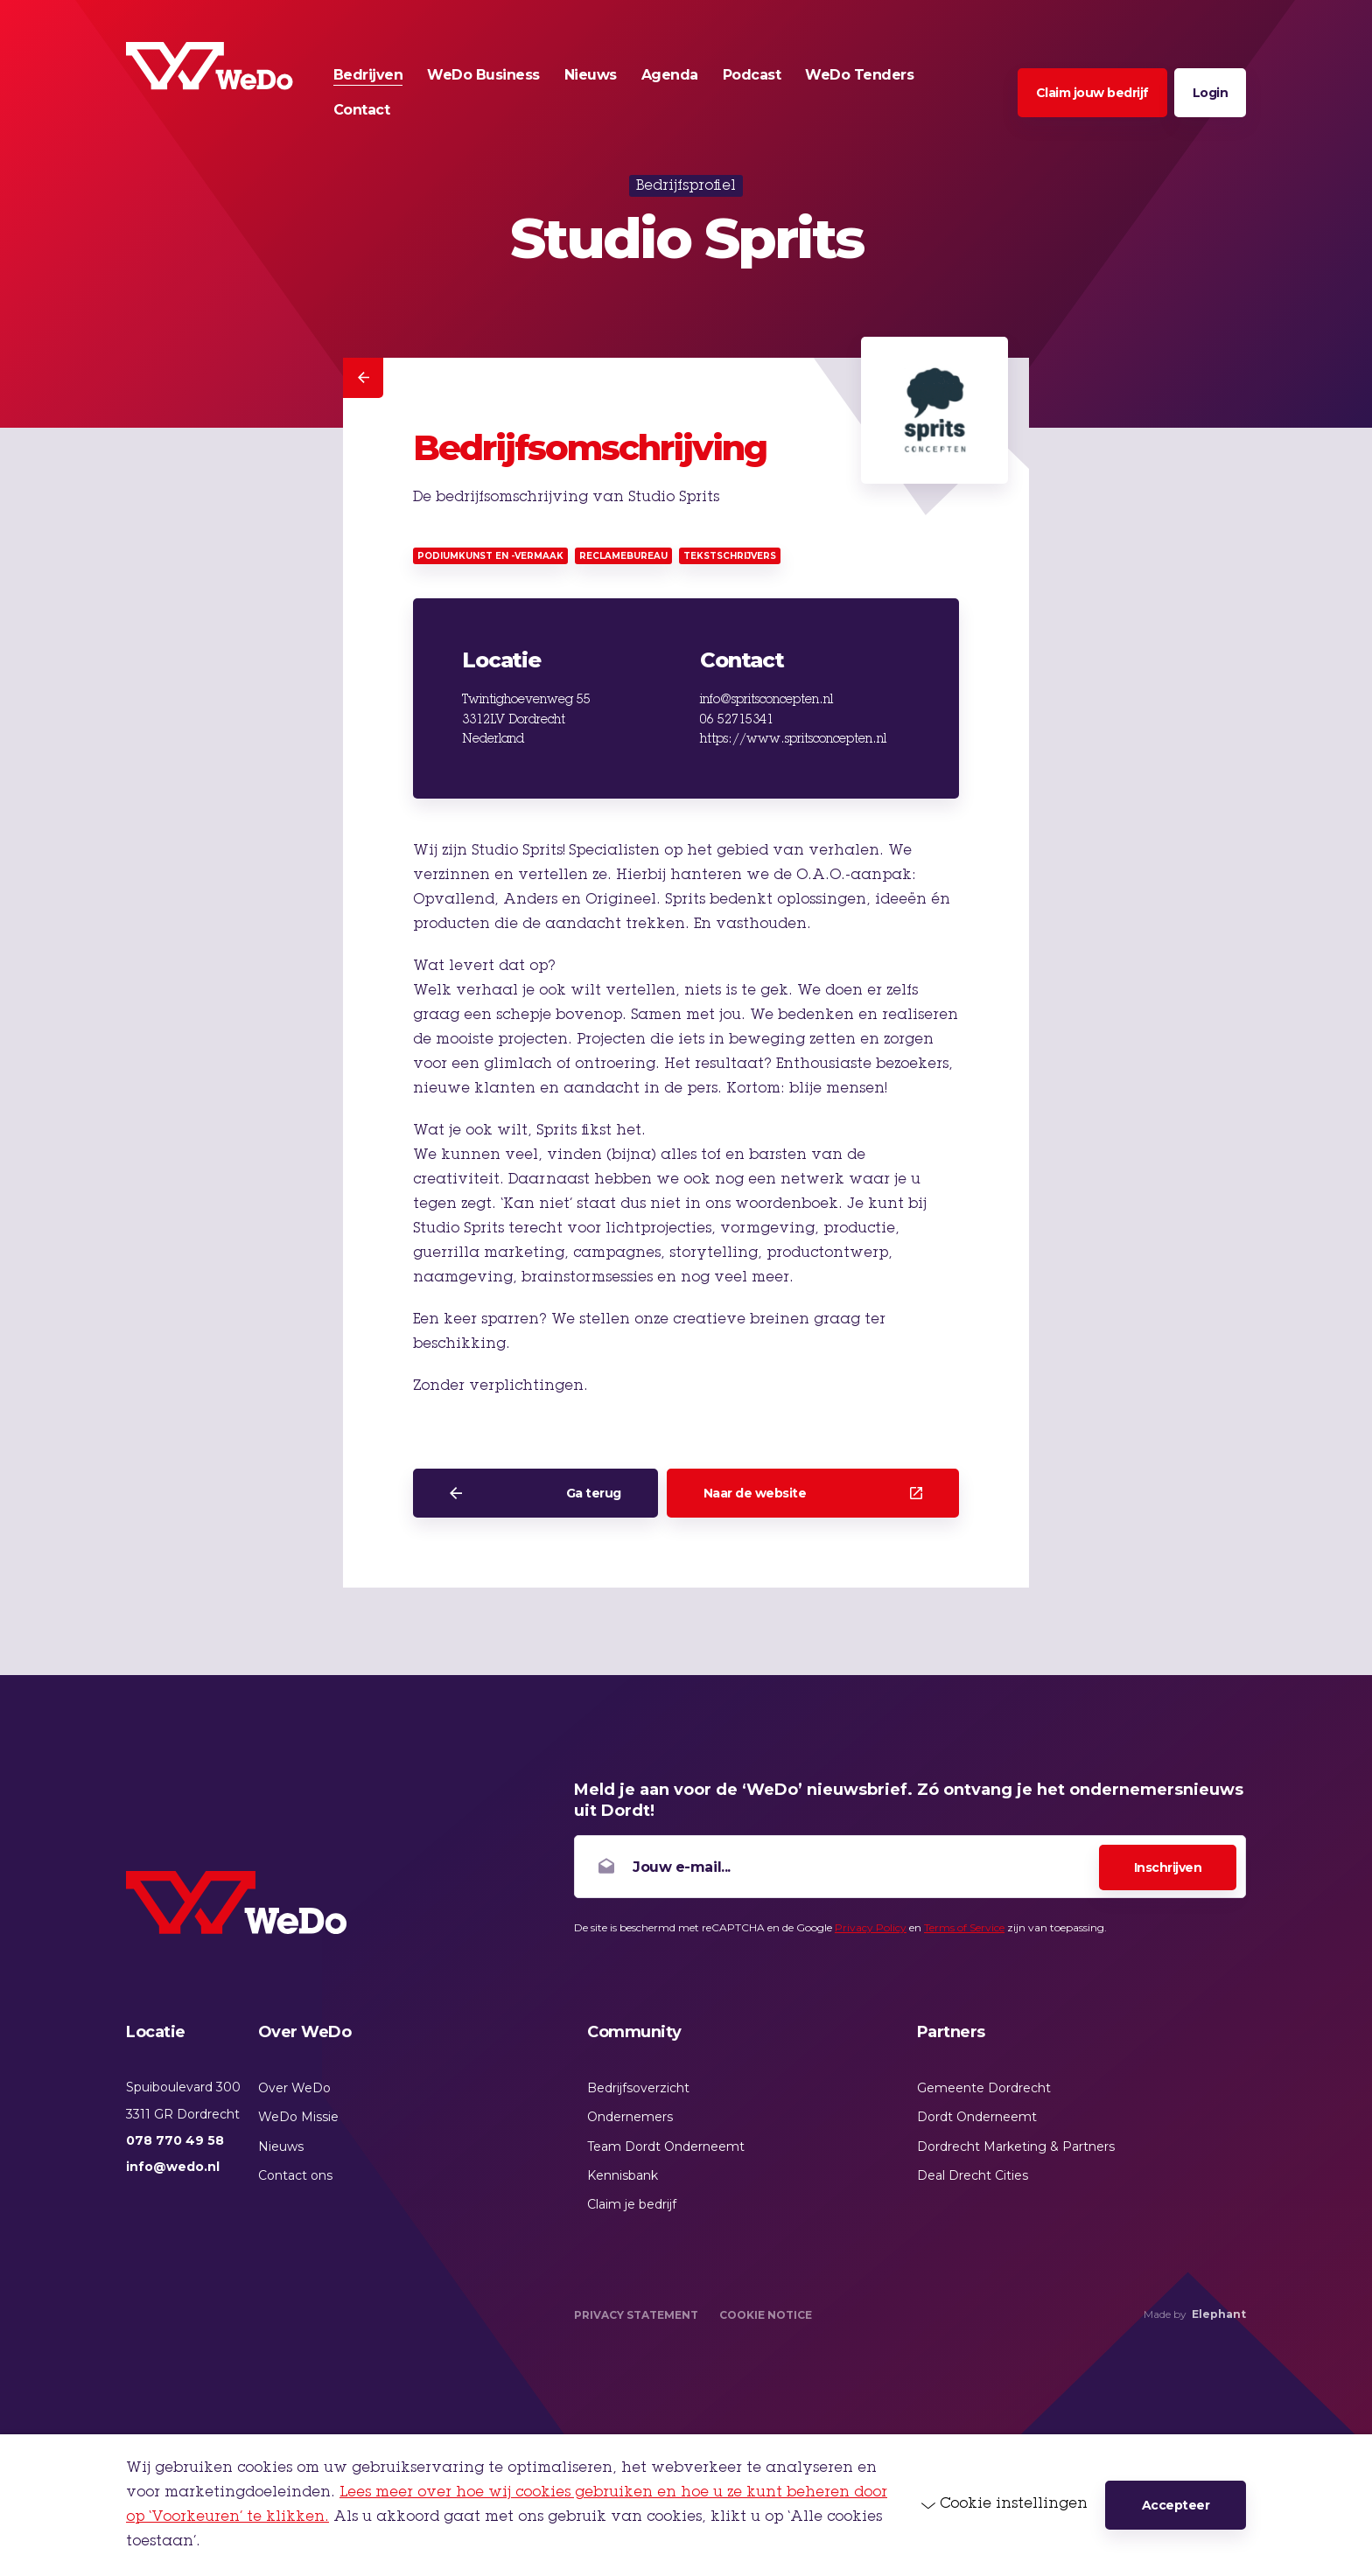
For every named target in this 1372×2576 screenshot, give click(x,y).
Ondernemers (630, 2117)
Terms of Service (964, 1927)
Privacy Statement (636, 2314)
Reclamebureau (623, 556)
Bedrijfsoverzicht (638, 2088)
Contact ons (295, 2175)
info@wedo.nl (173, 2167)
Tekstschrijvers (729, 556)
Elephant (1219, 2314)
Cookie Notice (765, 2314)
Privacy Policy (870, 1927)
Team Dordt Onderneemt (666, 2146)
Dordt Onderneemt (977, 2117)
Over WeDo (294, 2088)
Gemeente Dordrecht (984, 2088)
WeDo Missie (298, 2117)
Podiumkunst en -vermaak (490, 556)
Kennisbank (622, 2175)
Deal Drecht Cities (972, 2175)
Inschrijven (1168, 1867)
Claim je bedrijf (631, 2204)
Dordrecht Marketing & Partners (1016, 2146)
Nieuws (281, 2146)
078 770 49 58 (175, 2140)
